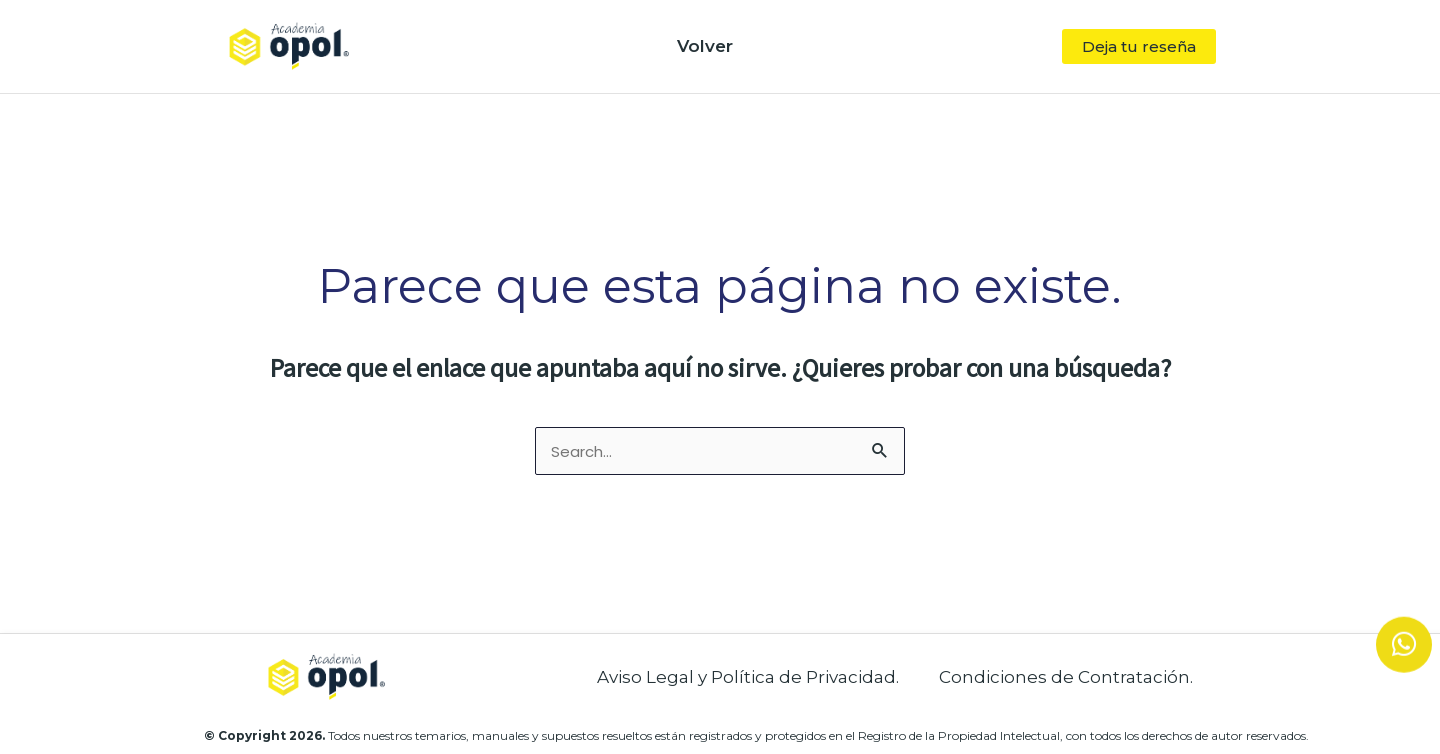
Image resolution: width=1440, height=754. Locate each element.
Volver (705, 46)
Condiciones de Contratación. (1066, 677)
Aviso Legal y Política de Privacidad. (748, 677)
